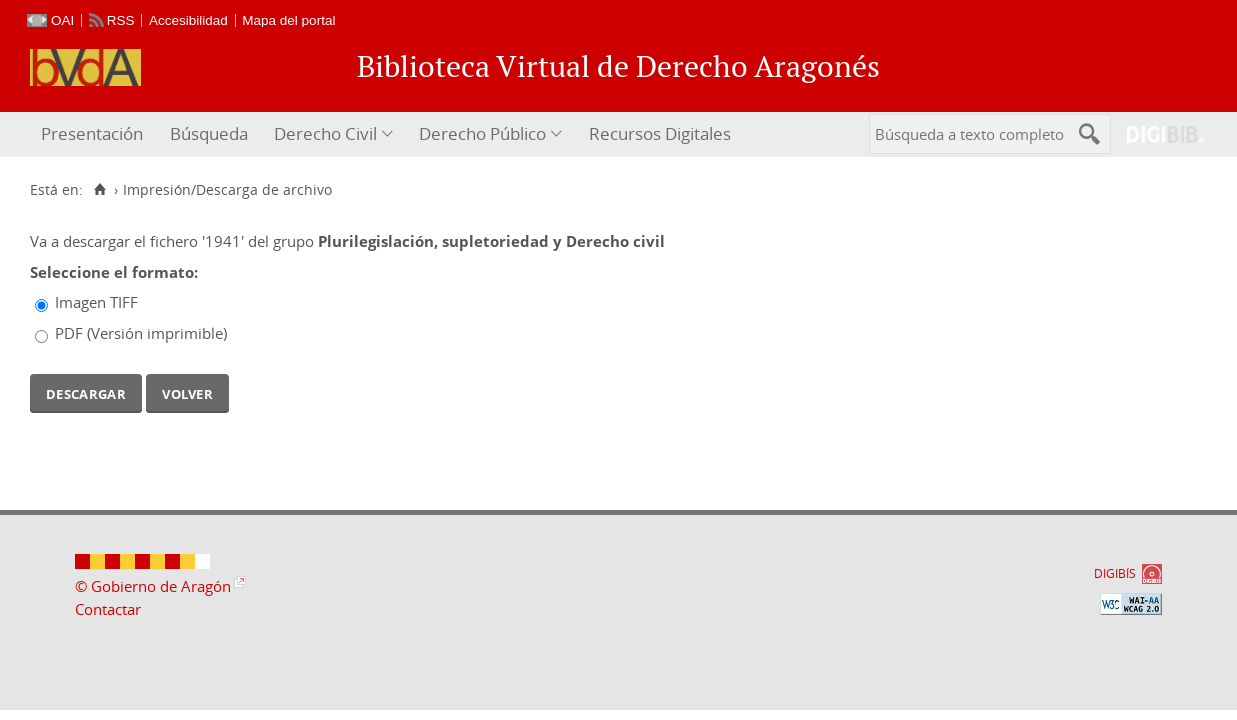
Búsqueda (209, 133)
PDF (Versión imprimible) (141, 333)
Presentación (92, 133)
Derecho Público (482, 133)
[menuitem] (94, 134)
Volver (187, 392)
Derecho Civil (325, 133)
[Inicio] (99, 190)
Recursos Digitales (660, 133)
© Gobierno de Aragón (153, 586)
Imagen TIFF (96, 302)
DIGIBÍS (1115, 573)
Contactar (108, 609)
